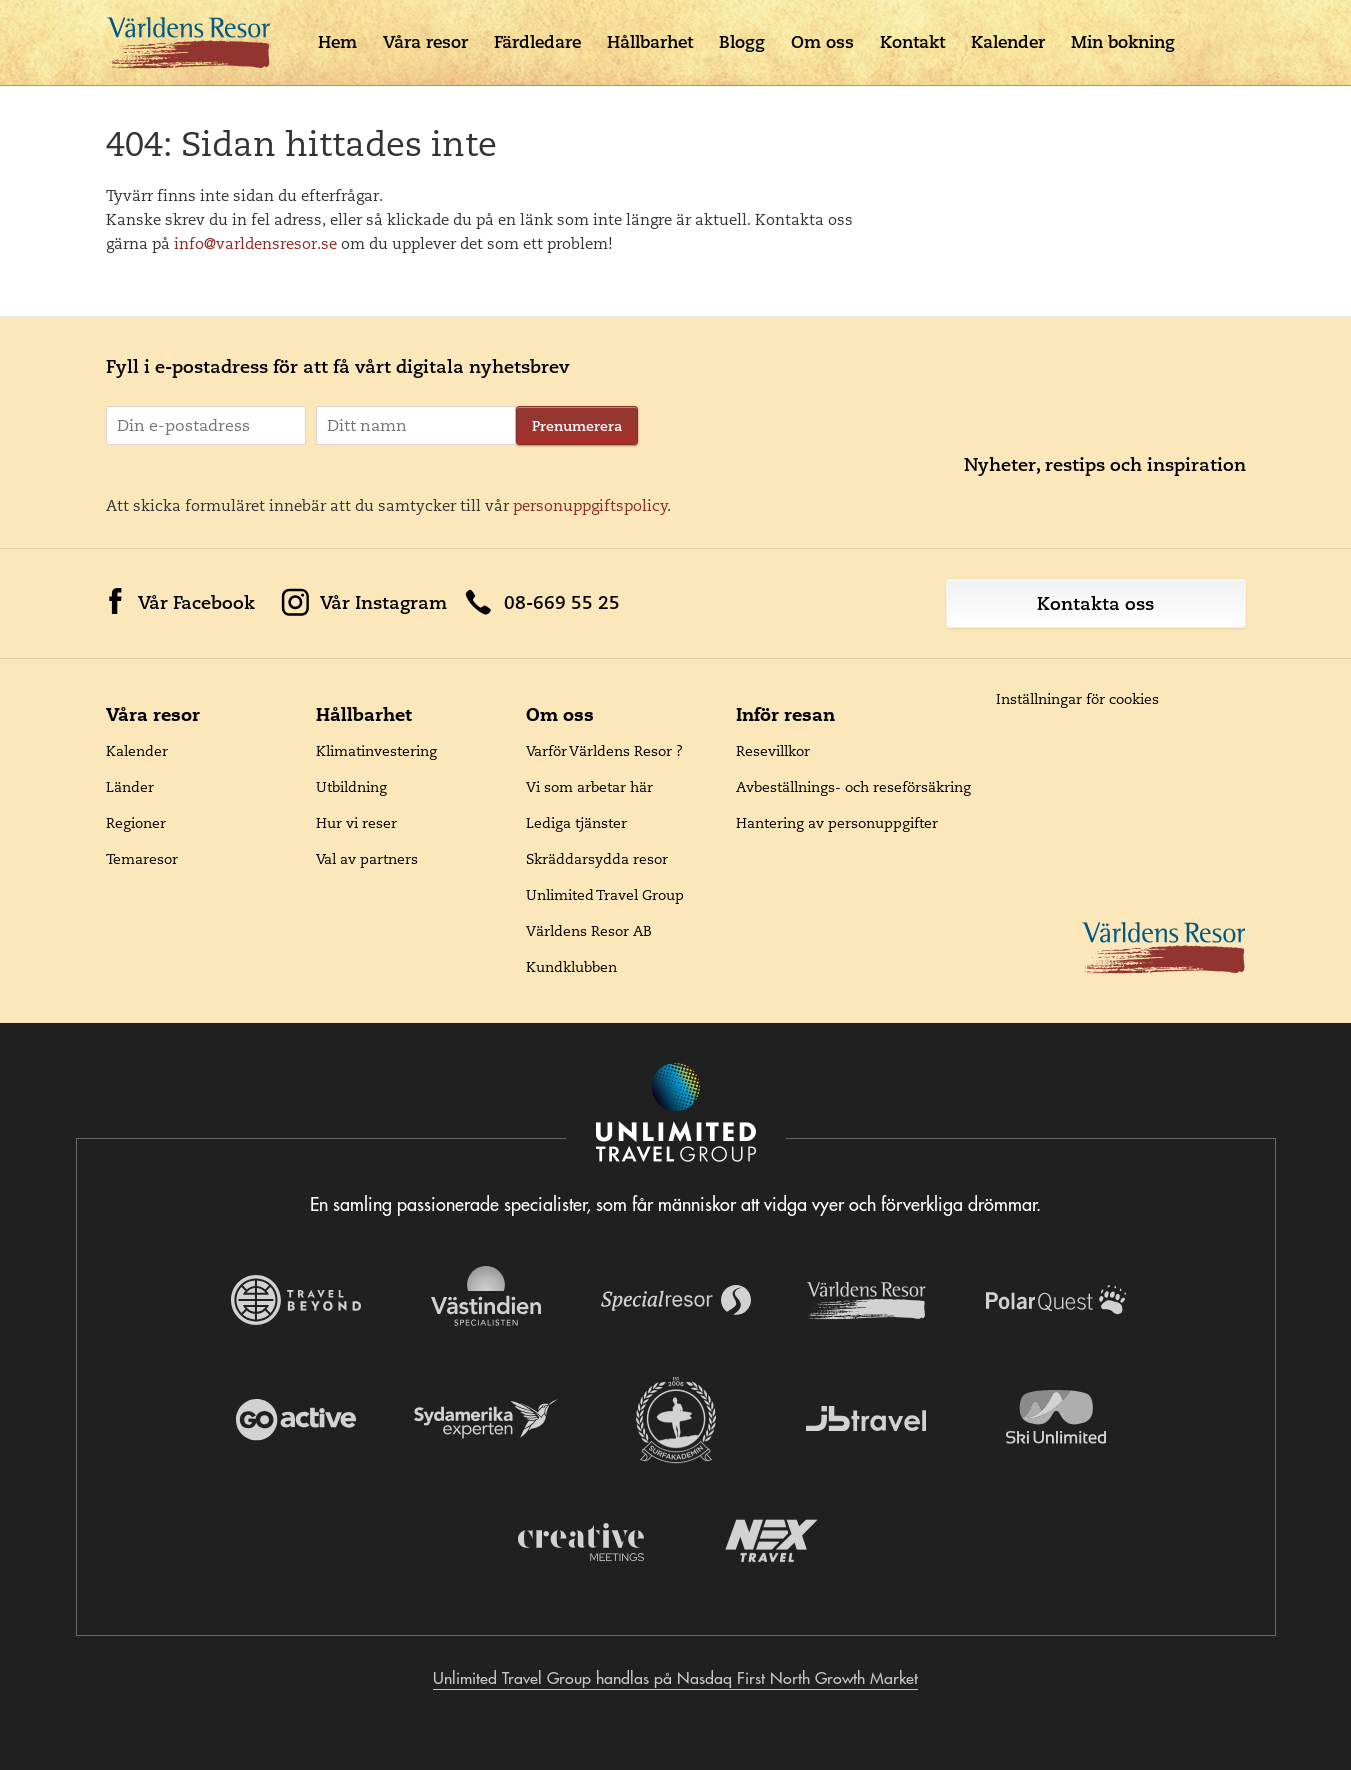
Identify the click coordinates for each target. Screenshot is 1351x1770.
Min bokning (1123, 42)
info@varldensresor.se (255, 243)
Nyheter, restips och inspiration (1105, 464)
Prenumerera (577, 426)
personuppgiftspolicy (590, 505)
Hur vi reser (356, 823)
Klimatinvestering (376, 751)
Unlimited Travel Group (605, 895)
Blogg (742, 42)
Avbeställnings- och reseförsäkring (853, 787)
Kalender (1008, 42)
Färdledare (537, 42)
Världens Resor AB (589, 931)
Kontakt (912, 42)
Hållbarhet (650, 42)
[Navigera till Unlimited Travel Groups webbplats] (676, 1114)
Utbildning (351, 787)
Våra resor (425, 42)
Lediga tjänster (576, 823)
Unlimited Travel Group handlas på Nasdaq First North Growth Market (675, 1678)
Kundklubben (571, 967)
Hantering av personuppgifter (837, 823)
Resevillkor (773, 751)
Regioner (136, 823)
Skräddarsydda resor (597, 859)
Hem (337, 42)
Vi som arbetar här (589, 787)
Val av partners (367, 859)
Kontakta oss (1095, 603)
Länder (130, 787)
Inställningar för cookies (1077, 699)
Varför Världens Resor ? (604, 751)
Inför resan (785, 714)
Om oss (822, 42)
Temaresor (142, 859)
